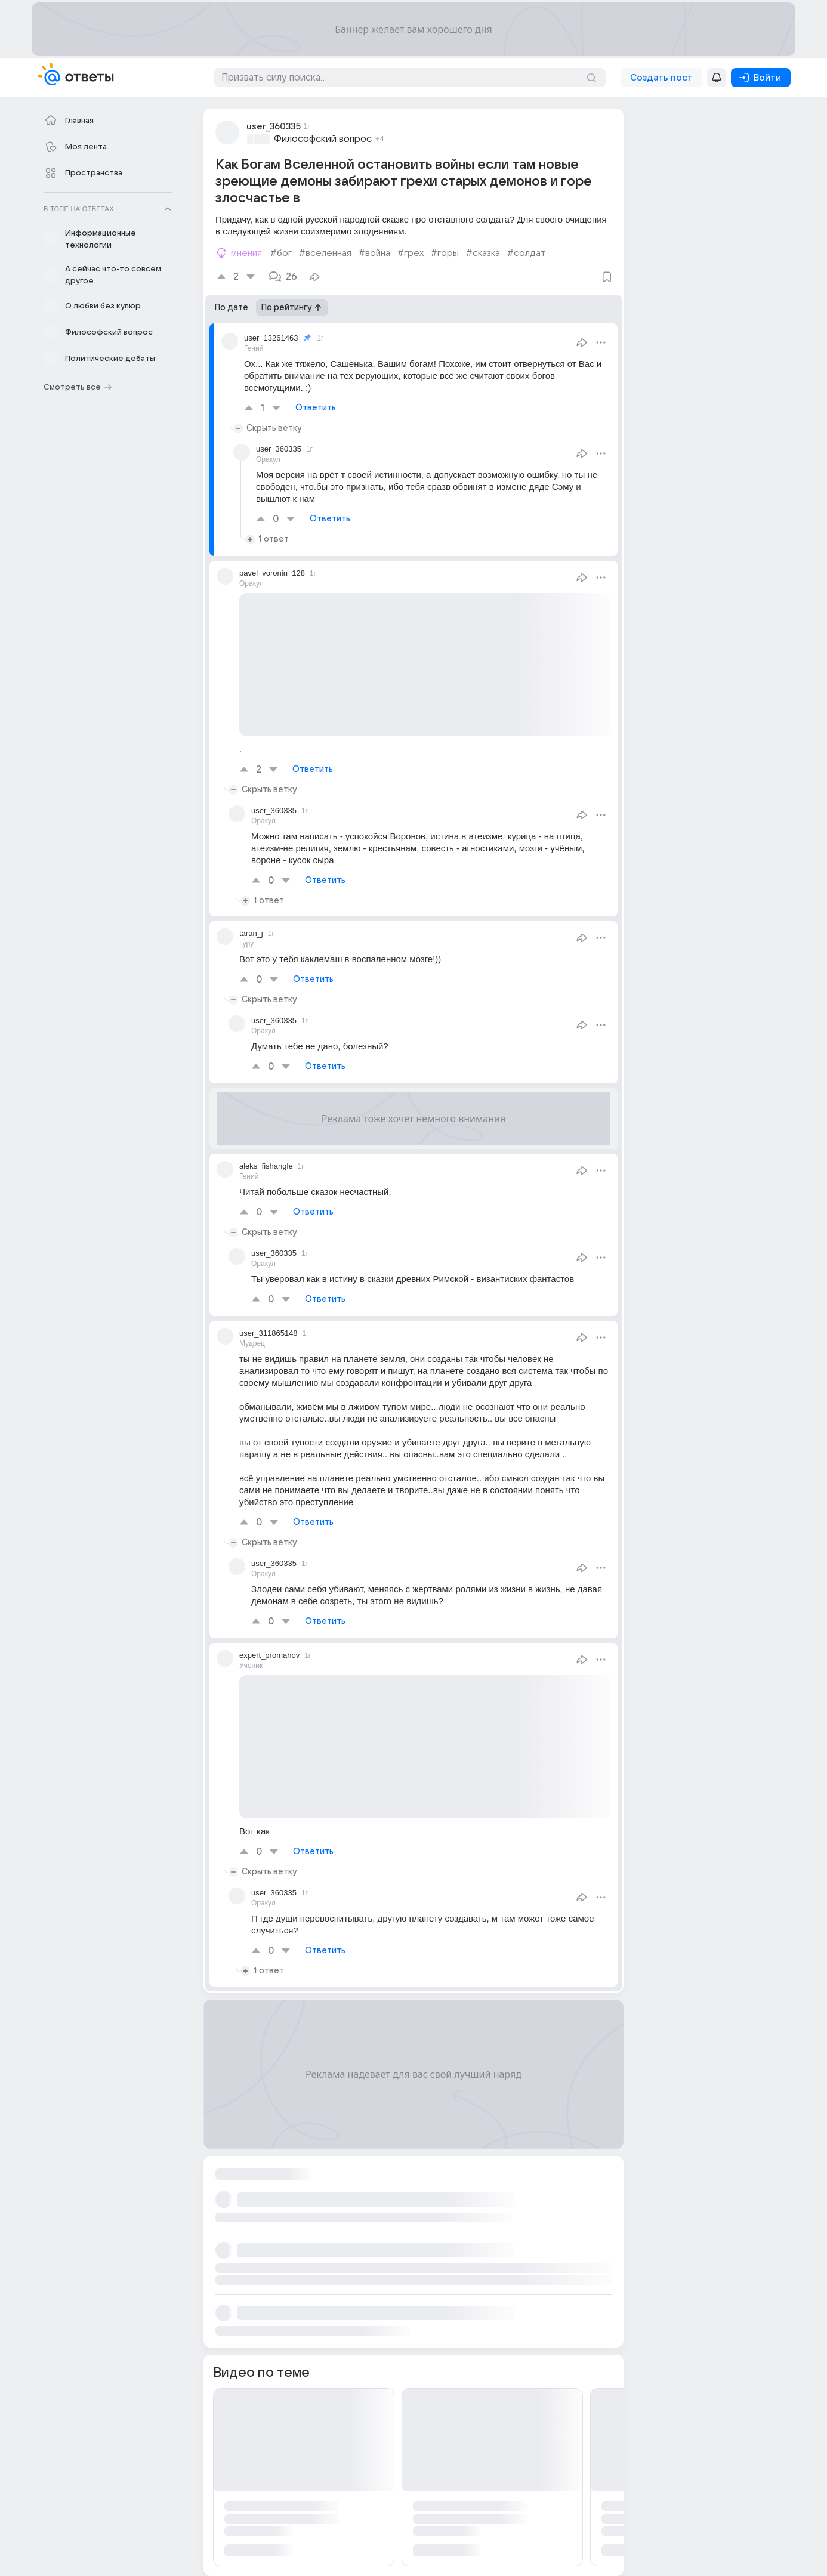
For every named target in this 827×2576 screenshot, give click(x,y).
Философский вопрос (323, 139)
